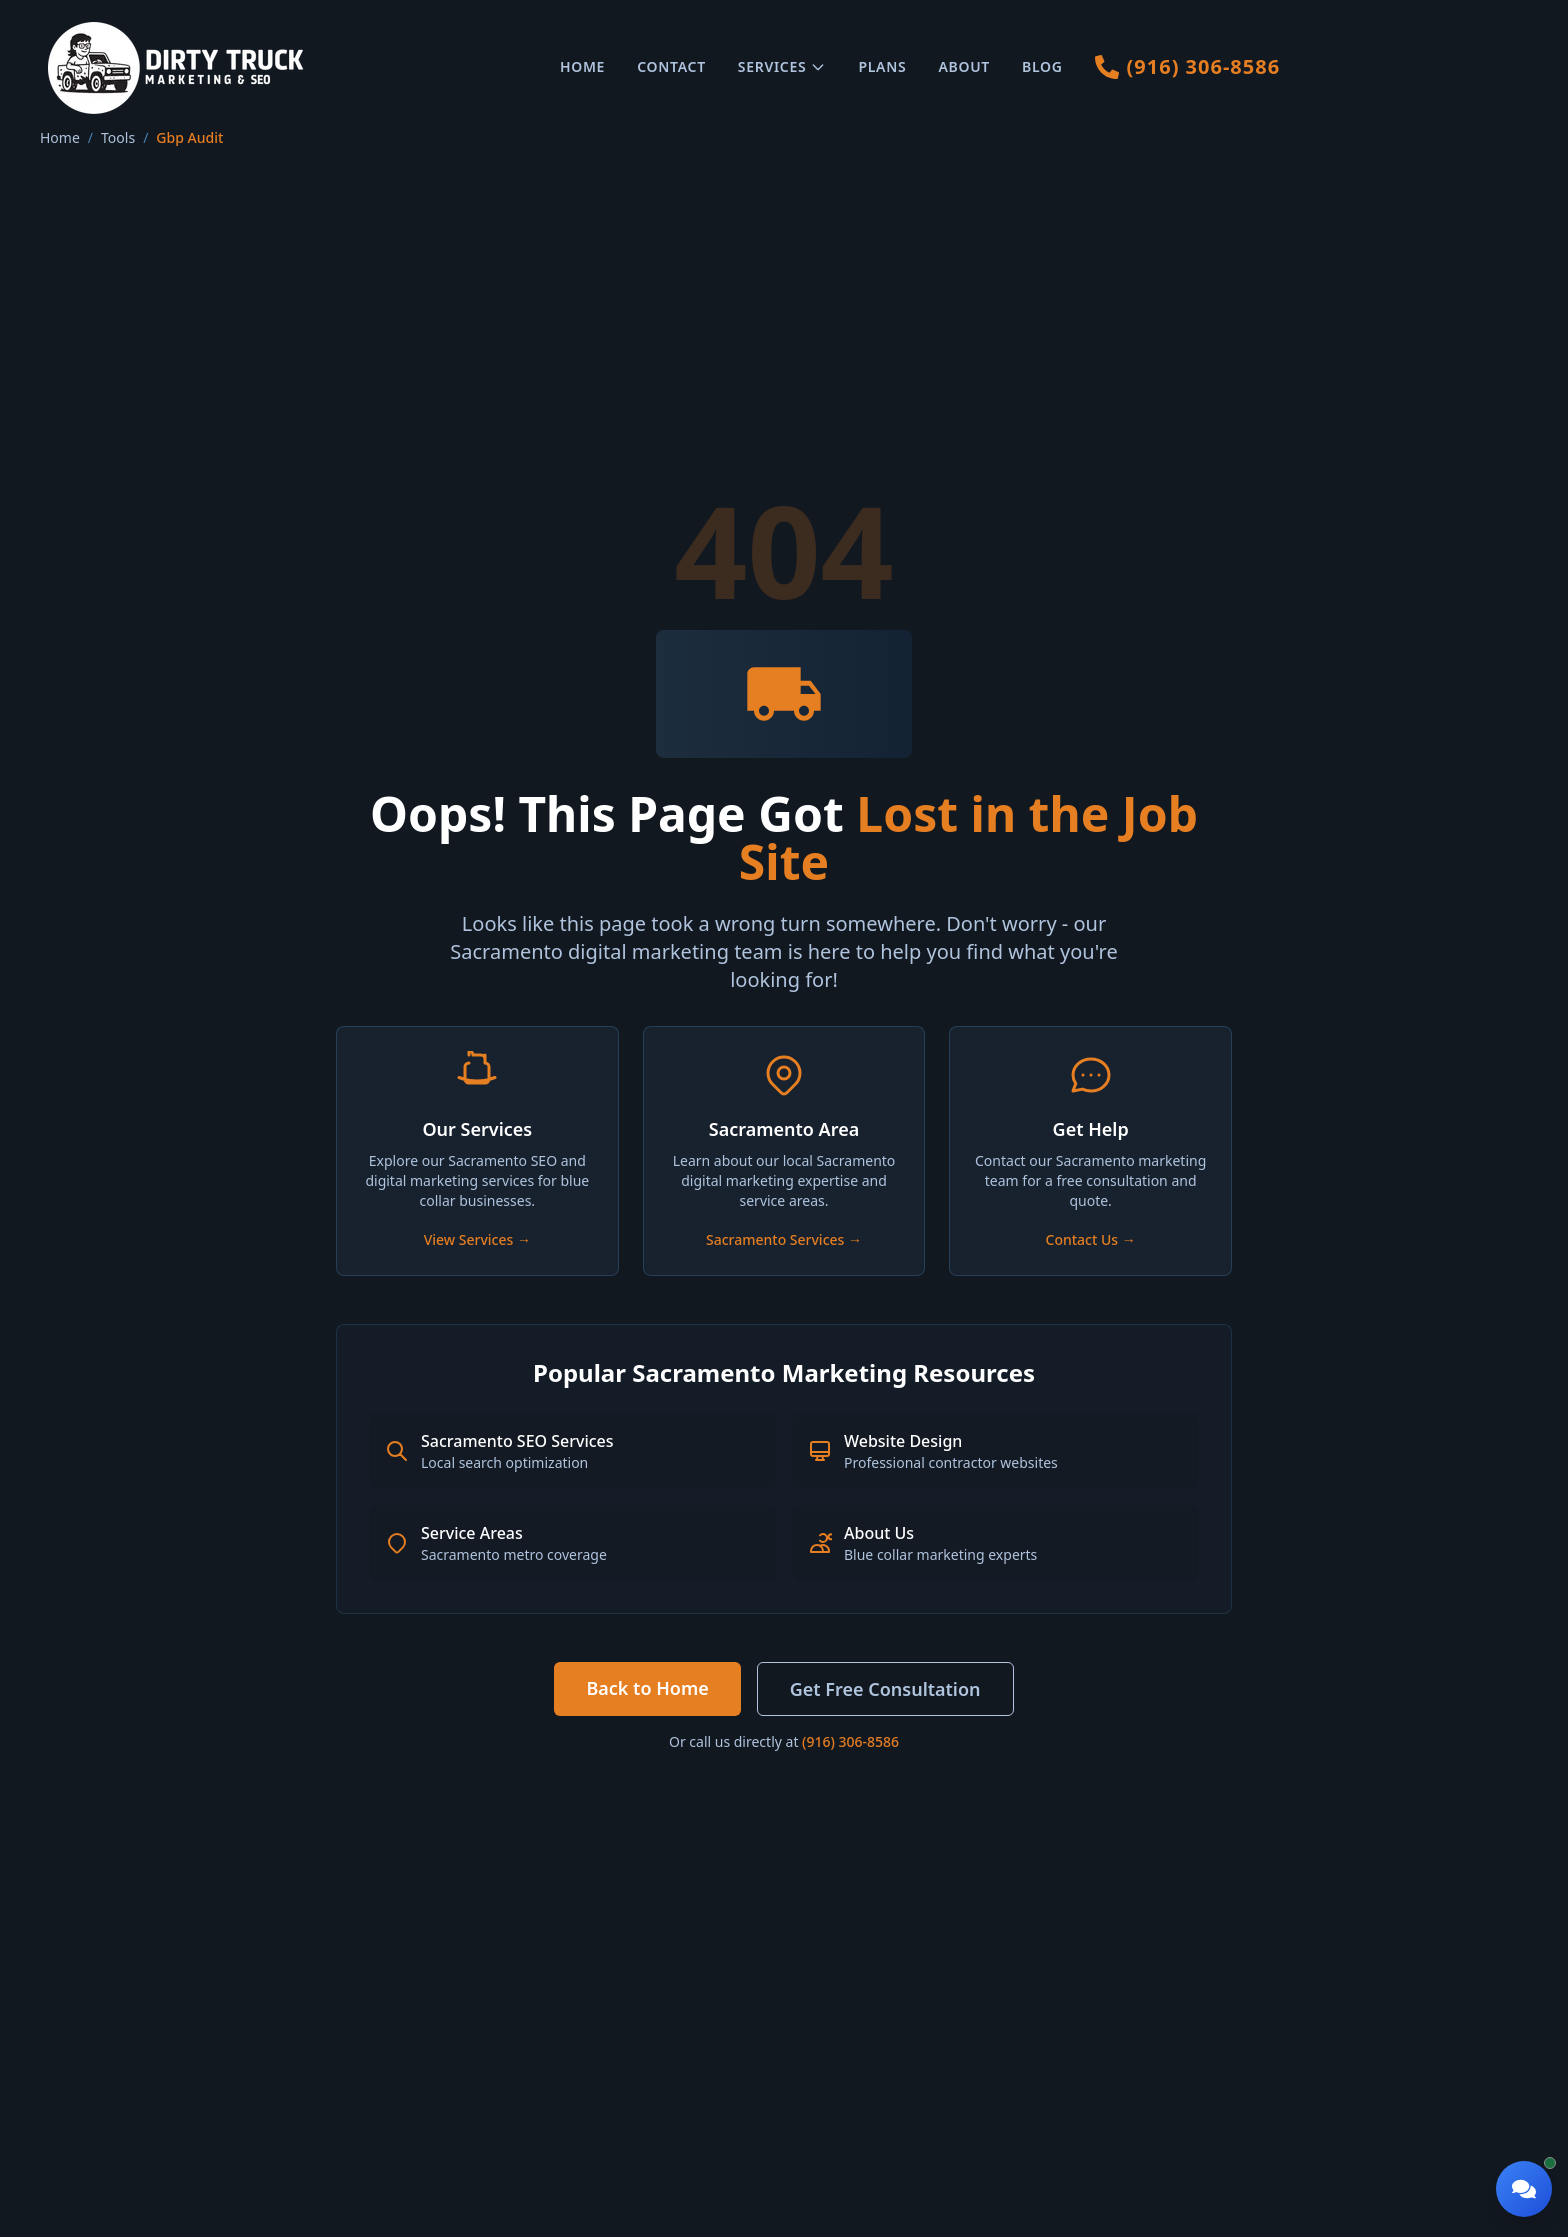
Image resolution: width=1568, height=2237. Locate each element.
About (964, 66)
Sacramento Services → (784, 1239)
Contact (671, 66)
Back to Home (647, 1688)
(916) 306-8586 (850, 1741)
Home (582, 66)
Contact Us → (1091, 1239)
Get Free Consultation (885, 1689)
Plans (882, 66)
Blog (1042, 66)
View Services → (477, 1239)
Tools (118, 137)
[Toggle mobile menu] (1508, 68)
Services (782, 66)
